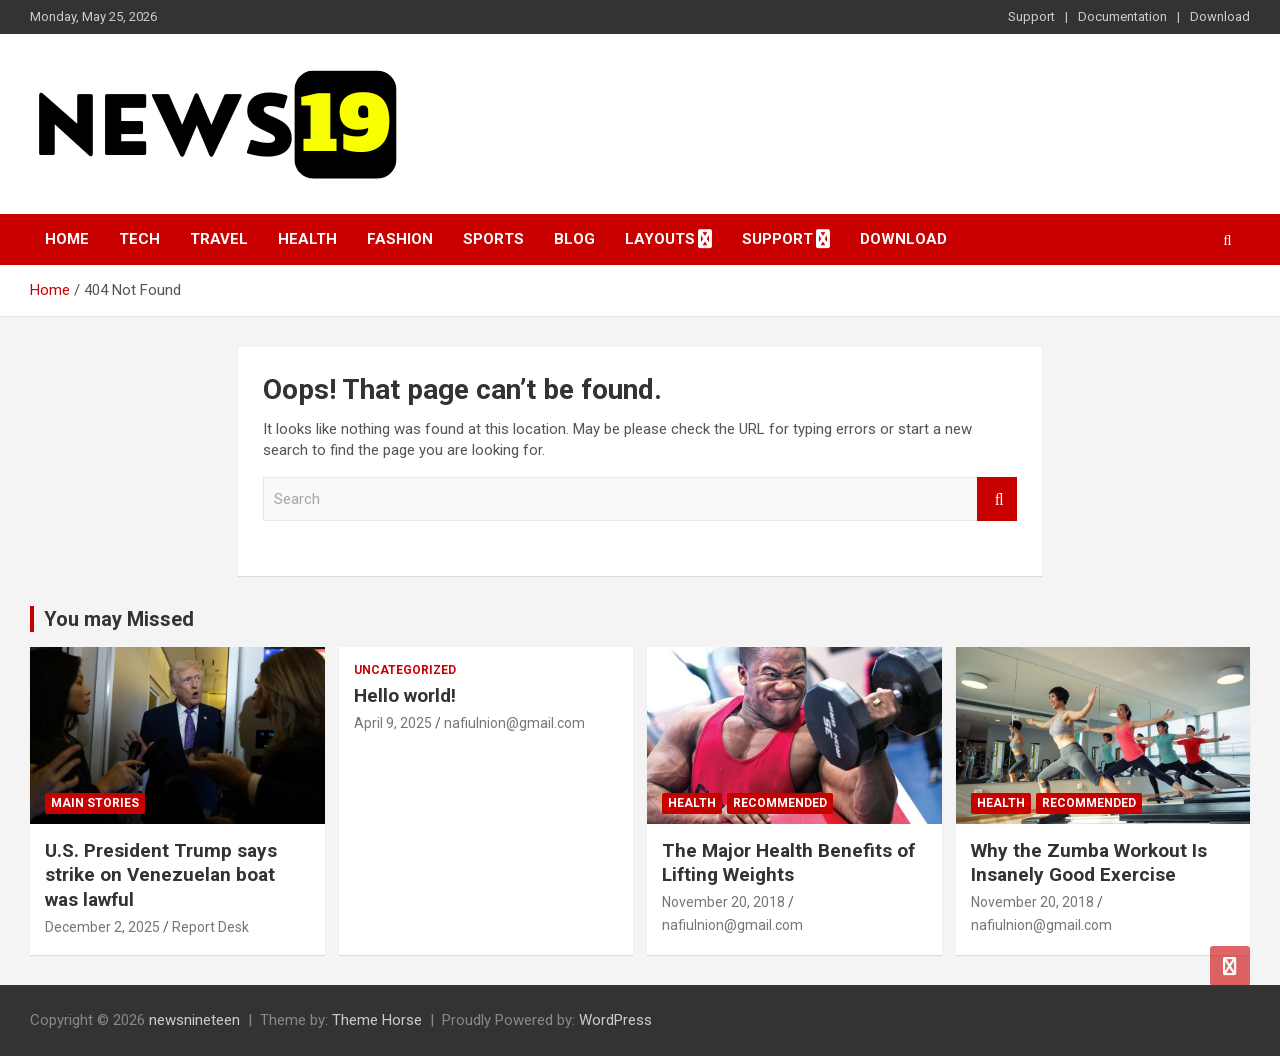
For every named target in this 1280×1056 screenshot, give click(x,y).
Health (307, 239)
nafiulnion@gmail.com (514, 723)
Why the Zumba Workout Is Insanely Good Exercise (1089, 863)
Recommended (780, 803)
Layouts (660, 239)
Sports (493, 239)
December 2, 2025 (102, 927)
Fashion (400, 239)
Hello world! (405, 695)
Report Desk (210, 927)
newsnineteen (194, 1020)
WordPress (615, 1020)
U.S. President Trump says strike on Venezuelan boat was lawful (161, 875)
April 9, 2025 (393, 723)
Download (1220, 16)
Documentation (1122, 16)
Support (1031, 16)
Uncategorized (405, 670)
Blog (574, 239)
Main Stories (95, 803)
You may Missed (119, 619)
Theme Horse (377, 1020)
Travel (219, 239)
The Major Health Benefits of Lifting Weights (788, 863)
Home (67, 239)
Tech (139, 239)
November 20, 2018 (723, 902)
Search (997, 499)
